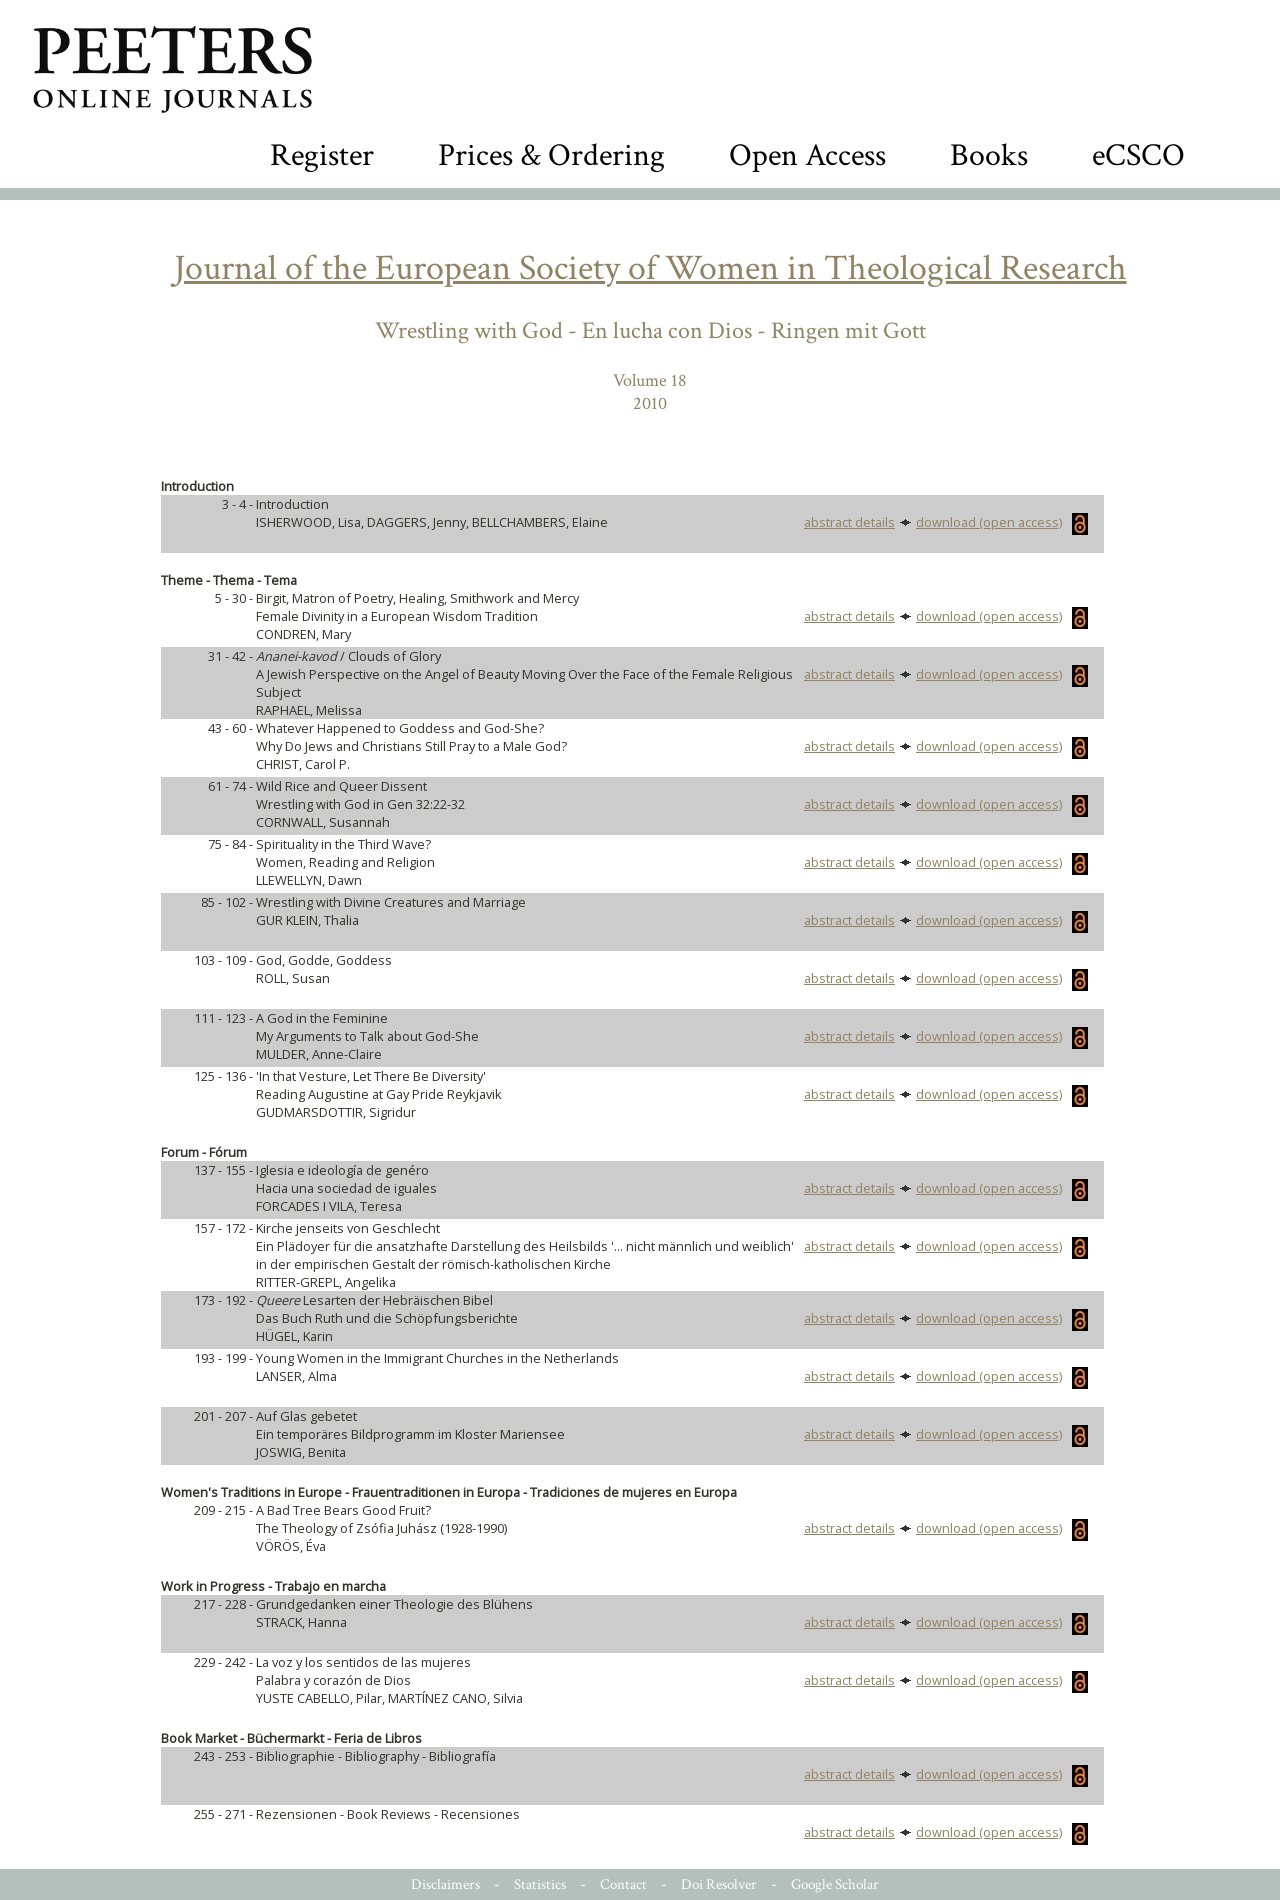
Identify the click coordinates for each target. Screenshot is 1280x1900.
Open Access (807, 155)
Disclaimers (445, 1884)
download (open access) (1002, 522)
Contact (623, 1884)
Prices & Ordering (551, 155)
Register (322, 155)
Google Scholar (835, 1884)
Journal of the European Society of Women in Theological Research (650, 268)
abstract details (849, 522)
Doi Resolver (719, 1884)
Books (989, 155)
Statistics (540, 1884)
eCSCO (1138, 155)
